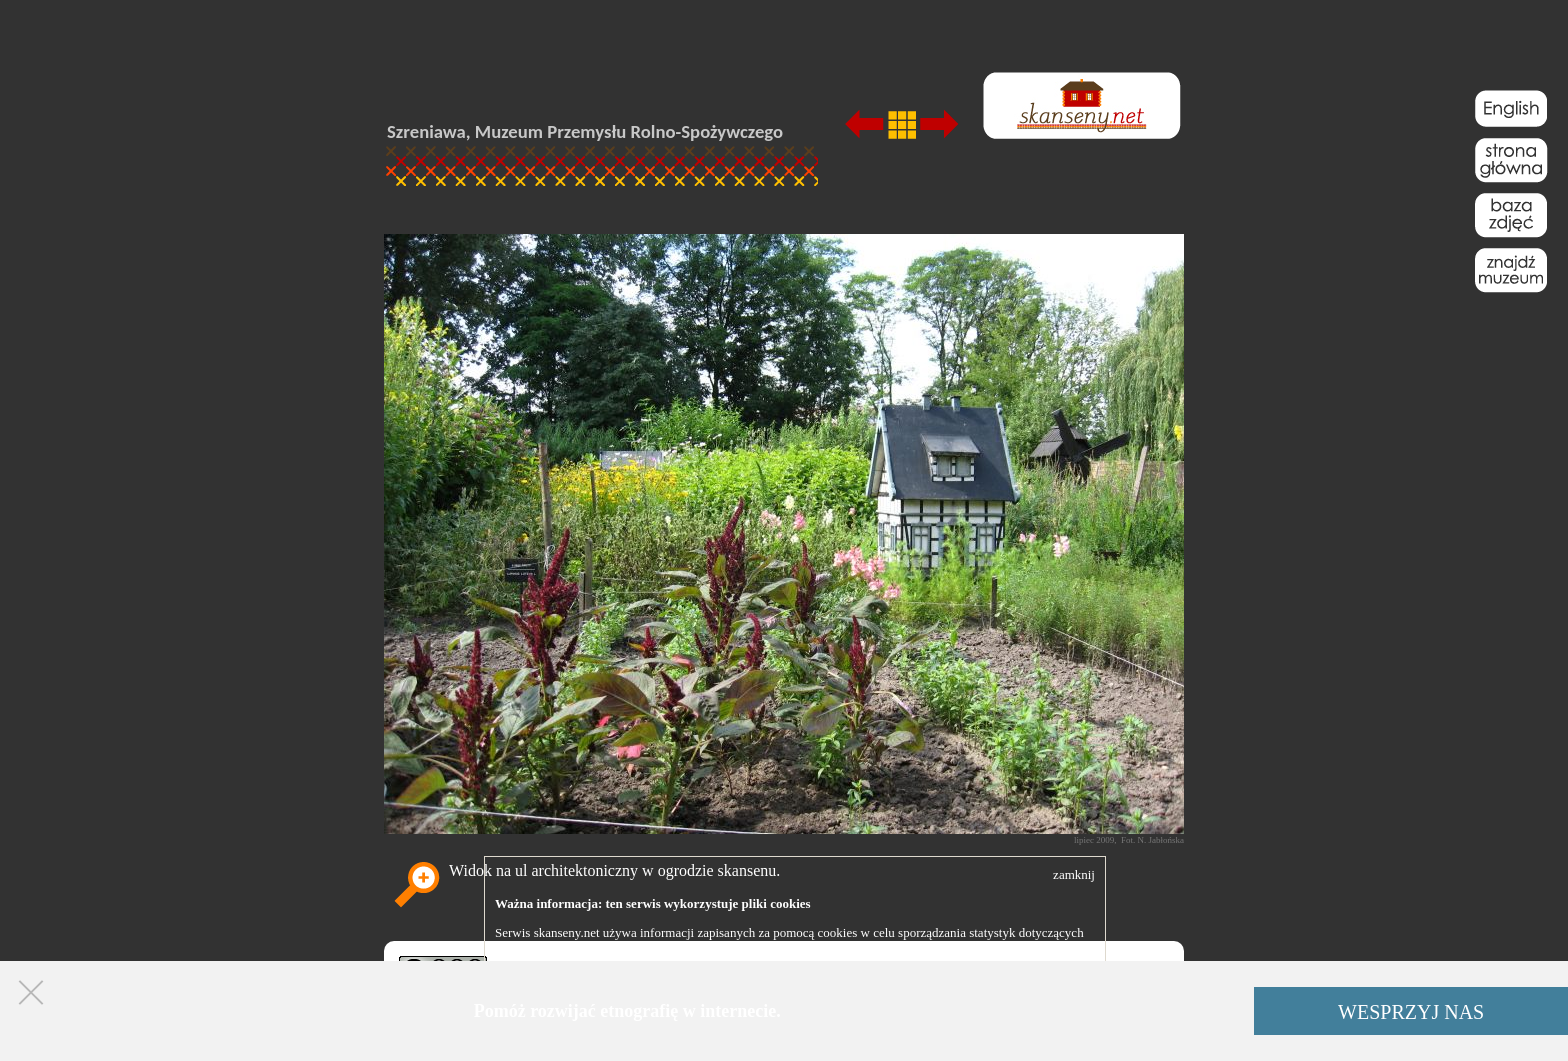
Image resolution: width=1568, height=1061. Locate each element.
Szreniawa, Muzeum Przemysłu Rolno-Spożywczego (585, 131)
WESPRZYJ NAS (1411, 1012)
